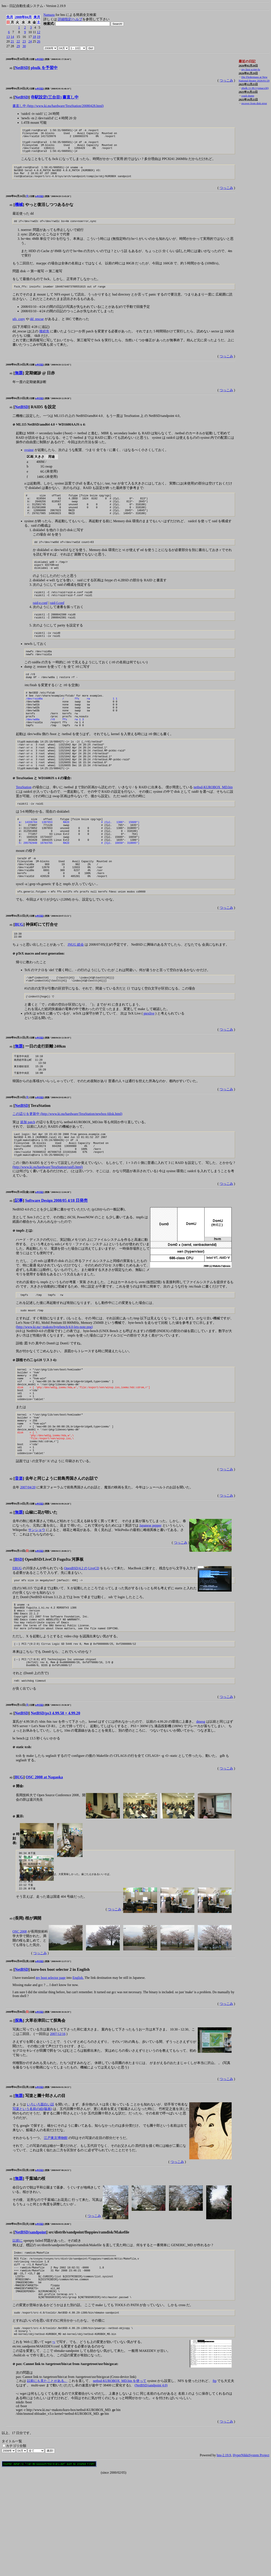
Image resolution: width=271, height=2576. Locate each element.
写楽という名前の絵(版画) (32, 2196)
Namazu (49, 15)
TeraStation (24, 823)
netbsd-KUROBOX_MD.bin (213, 823)
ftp (214, 2480)
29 (18, 46)
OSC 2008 (19, 2018)
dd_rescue (37, 328)
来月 (36, 17)
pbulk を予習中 (44, 67)
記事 (19, 1258)
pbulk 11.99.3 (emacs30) (255, 88)
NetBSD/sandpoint (30, 2319)
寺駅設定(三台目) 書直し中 (55, 97)
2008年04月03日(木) (18, 2174)
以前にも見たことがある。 (47, 2480)
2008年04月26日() (18, 203)
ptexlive (149, 1064)
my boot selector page (51, 2065)
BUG (19, 972)
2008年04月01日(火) (18, 2310)
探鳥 (19, 2107)
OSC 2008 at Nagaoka (44, 1861)
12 (38, 32)
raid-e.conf (40, 620)
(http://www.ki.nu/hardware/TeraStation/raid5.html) (47, 1224)
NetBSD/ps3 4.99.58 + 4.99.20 (55, 1797)
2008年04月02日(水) (18, 2257)
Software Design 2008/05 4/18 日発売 (56, 1258)
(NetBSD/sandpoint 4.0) (150, 2485)
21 (12, 41)
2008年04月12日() (18, 1789)
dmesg (200, 1806)
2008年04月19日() (18, 1149)
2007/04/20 (28, 1562)
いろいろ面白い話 (40, 2191)
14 (12, 37)
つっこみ (226, 80)
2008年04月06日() (18, 2098)
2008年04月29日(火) (18, 88)
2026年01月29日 (248, 73)
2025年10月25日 (248, 99)
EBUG (17, 1643)
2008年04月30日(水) (18, 59)
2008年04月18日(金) (18, 1249)
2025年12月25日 (248, 84)
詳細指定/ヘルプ (70, 19)
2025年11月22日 (248, 91)
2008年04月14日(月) (18, 1578)
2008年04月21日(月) (18, 1088)
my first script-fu (250, 69)
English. (78, 2065)
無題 (19, 382)
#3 (11, 2005)
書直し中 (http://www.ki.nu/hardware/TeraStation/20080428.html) (58, 106)
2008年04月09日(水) (18, 2048)
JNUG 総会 (76, 993)
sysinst (29, 459)
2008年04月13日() (18, 1625)
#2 (11, 1553)
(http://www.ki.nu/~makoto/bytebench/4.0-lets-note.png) (54, 1386)
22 (18, 41)
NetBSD (21, 67)
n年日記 (39, 59)
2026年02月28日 (248, 65)
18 (34, 37)
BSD (18, 1634)
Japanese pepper (150, 1600)
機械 (19, 212)
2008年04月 (23, 17)
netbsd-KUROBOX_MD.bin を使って (119, 2480)
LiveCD (93, 1643)
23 (24, 41)
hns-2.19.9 (224, 2555)
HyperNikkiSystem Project (251, 2555)
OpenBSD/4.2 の (75, 1643)
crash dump (247, 95)
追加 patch (27, 1174)
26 (38, 41)
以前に (17, 2327)
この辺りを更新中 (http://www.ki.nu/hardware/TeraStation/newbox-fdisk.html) (67, 1166)
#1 (11, 68)
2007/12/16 (57, 2121)
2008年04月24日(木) (18, 373)
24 (30, 41)
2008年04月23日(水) (18, 407)
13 (8, 37)
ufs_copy (18, 328)
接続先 (44, 340)
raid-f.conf (57, 620)
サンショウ (36, 1604)
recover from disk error (254, 103)
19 (38, 37)
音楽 (19, 1553)
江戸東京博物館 (56, 2225)
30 (24, 46)
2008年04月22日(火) (18, 963)
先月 (9, 17)
